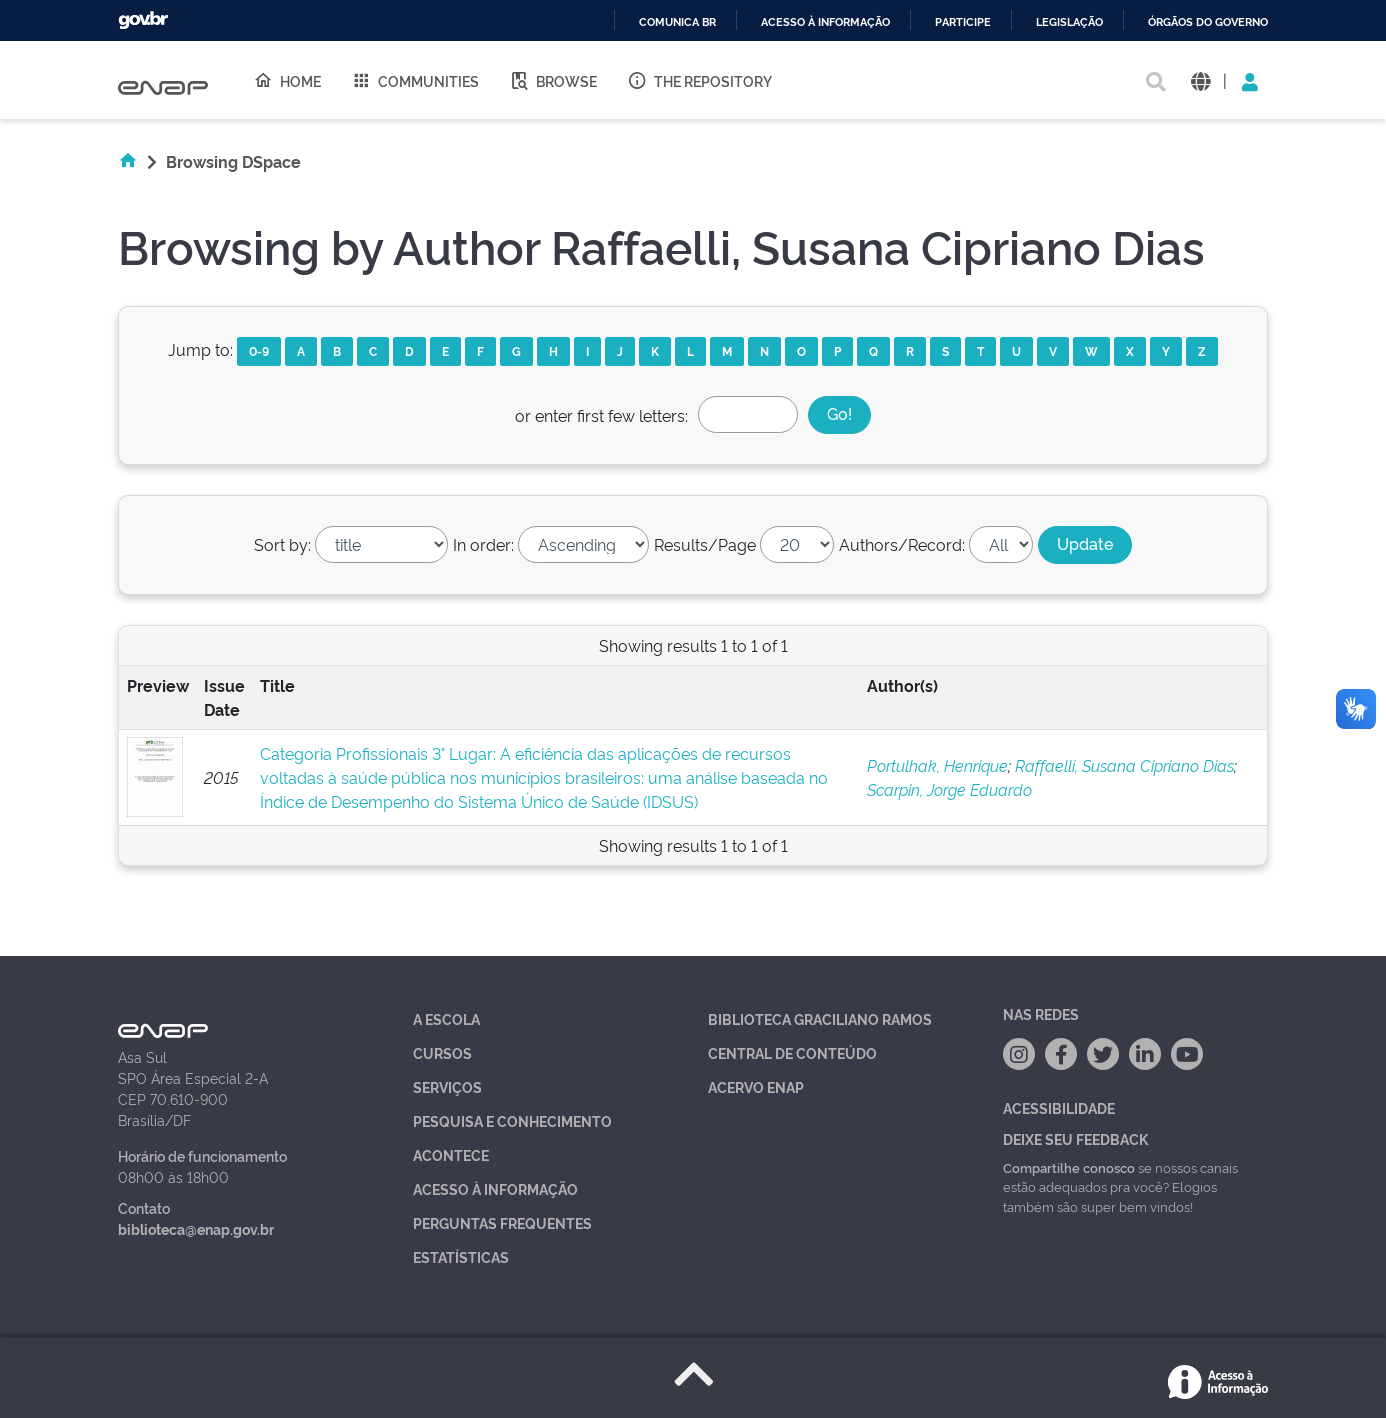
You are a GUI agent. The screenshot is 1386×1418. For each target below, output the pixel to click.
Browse (553, 80)
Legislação (1069, 22)
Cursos (442, 1052)
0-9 (259, 350)
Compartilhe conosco (1069, 1167)
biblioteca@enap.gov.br (196, 1228)
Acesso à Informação (495, 1188)
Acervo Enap (756, 1086)
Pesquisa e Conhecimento (512, 1120)
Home (287, 80)
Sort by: (282, 544)
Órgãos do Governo (1208, 22)
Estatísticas (461, 1256)
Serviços (447, 1086)
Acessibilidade (1059, 1107)
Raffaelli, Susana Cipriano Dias (1124, 765)
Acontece (451, 1154)
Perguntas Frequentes (502, 1222)
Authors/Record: (902, 544)
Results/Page (705, 544)
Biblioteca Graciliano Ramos (820, 1018)
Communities (415, 80)
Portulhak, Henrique (937, 765)
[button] (1200, 80)
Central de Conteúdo (792, 1052)
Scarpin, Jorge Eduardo (949, 789)
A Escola (446, 1018)
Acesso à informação (825, 22)
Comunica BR (677, 22)
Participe (963, 22)
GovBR (143, 20)
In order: (483, 544)
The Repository (699, 80)
